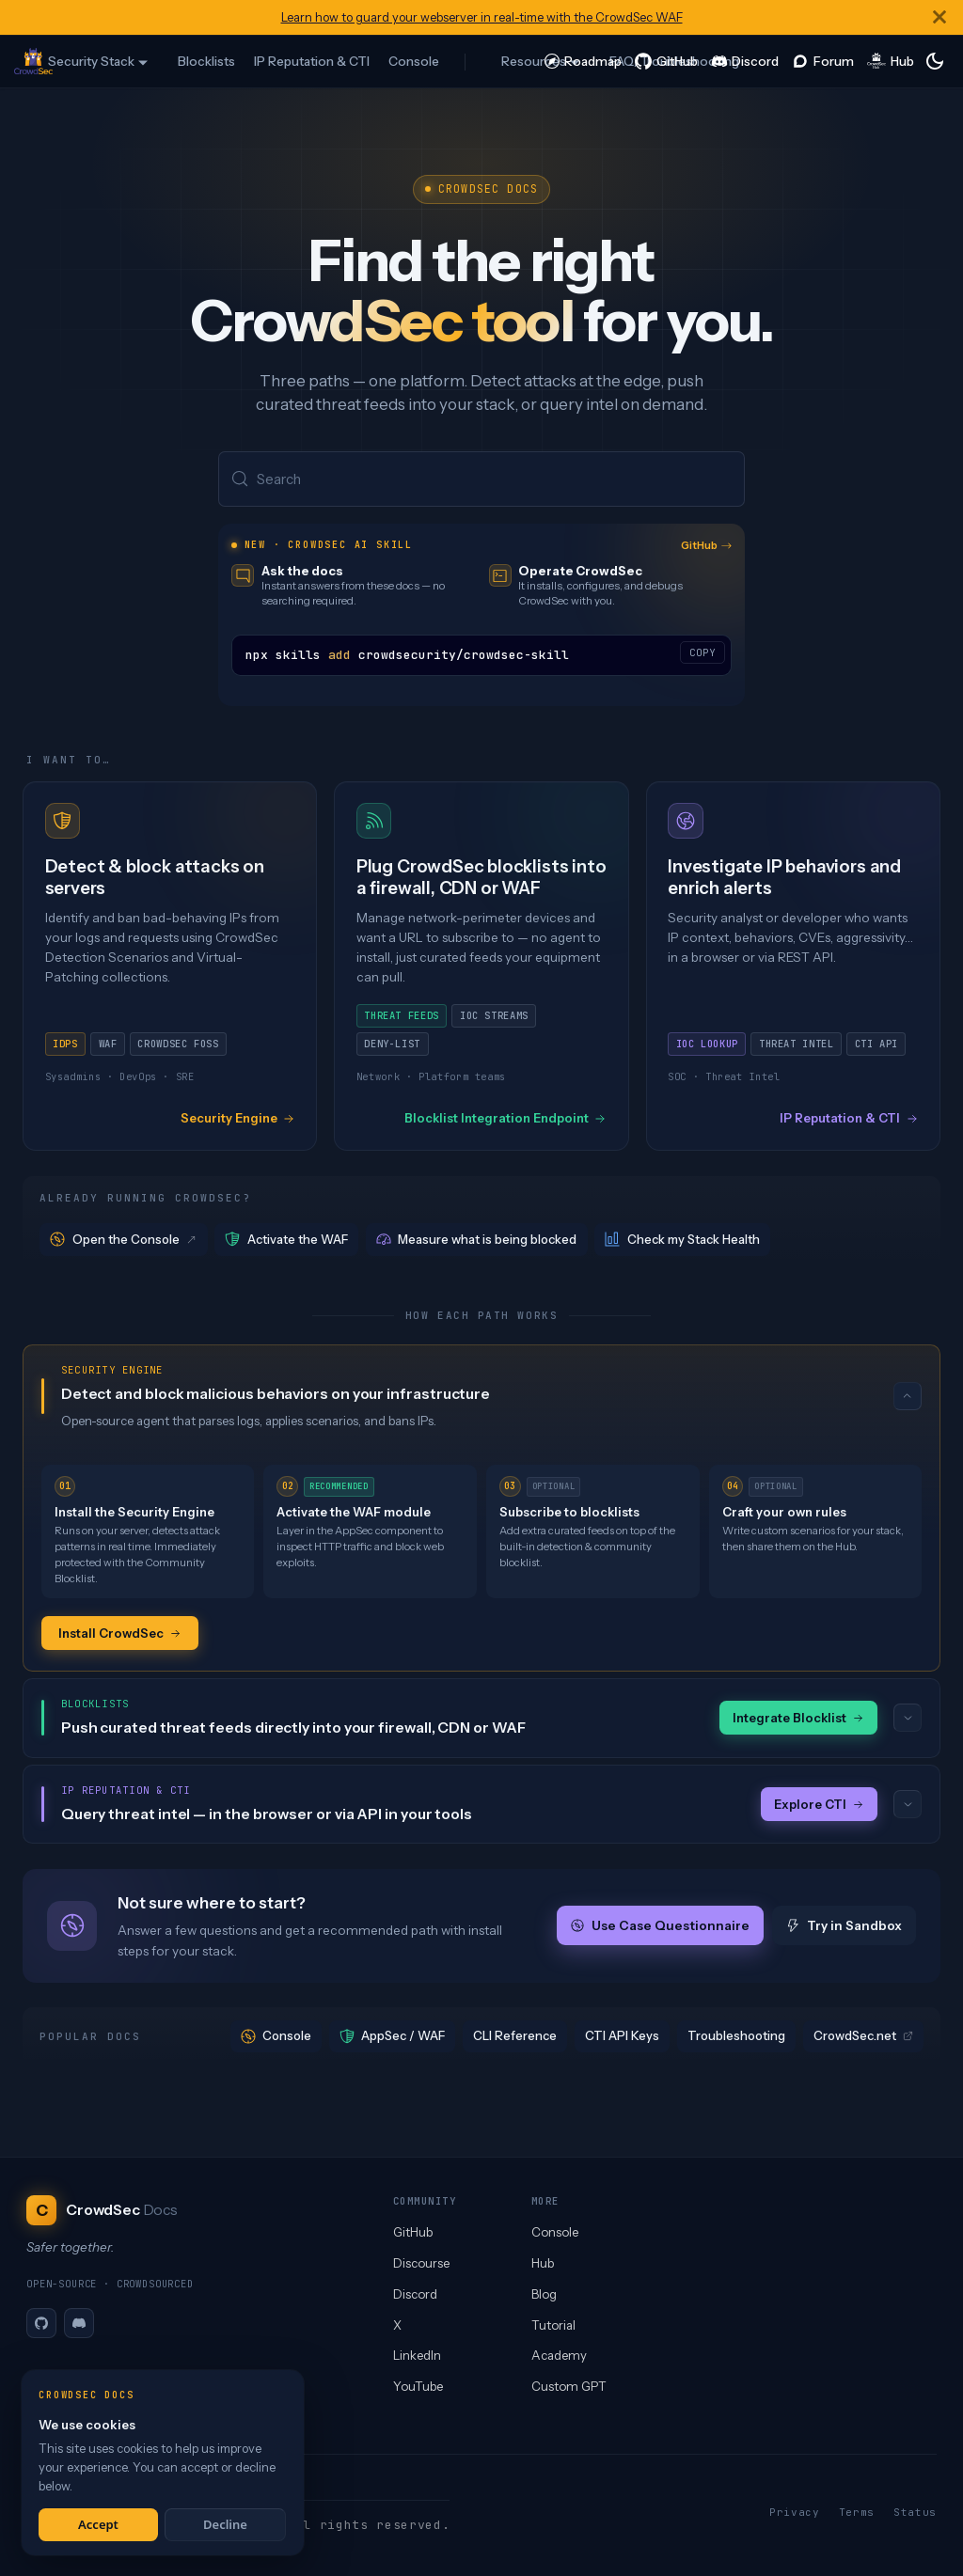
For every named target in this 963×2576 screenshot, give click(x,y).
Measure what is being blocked (476, 1241)
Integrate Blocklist (798, 1719)
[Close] (939, 17)
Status (915, 2512)
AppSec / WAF (392, 2039)
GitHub (706, 547)
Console (413, 61)
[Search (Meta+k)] (481, 480)
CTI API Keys (622, 2038)
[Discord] (79, 2323)
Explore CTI (819, 1806)
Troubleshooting (736, 2038)
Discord (415, 2293)
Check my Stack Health (682, 1241)
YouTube (418, 2386)
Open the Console (124, 1241)
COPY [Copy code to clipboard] (702, 654)
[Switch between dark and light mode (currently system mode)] (935, 61)
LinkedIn (417, 2355)
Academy (559, 2355)
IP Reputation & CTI (312, 61)
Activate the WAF (286, 1241)
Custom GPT (569, 2386)
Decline (225, 2524)
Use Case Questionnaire (660, 1928)
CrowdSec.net (863, 2038)
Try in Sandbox (844, 1928)
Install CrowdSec (120, 1633)
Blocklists (206, 61)
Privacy (794, 2512)
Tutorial (553, 2325)
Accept (98, 2524)
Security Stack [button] (91, 61)
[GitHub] (41, 2323)
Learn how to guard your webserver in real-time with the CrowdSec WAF (482, 17)
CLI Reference (515, 2038)
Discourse (421, 2262)
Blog (544, 2293)
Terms (857, 2512)
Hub (542, 2262)
